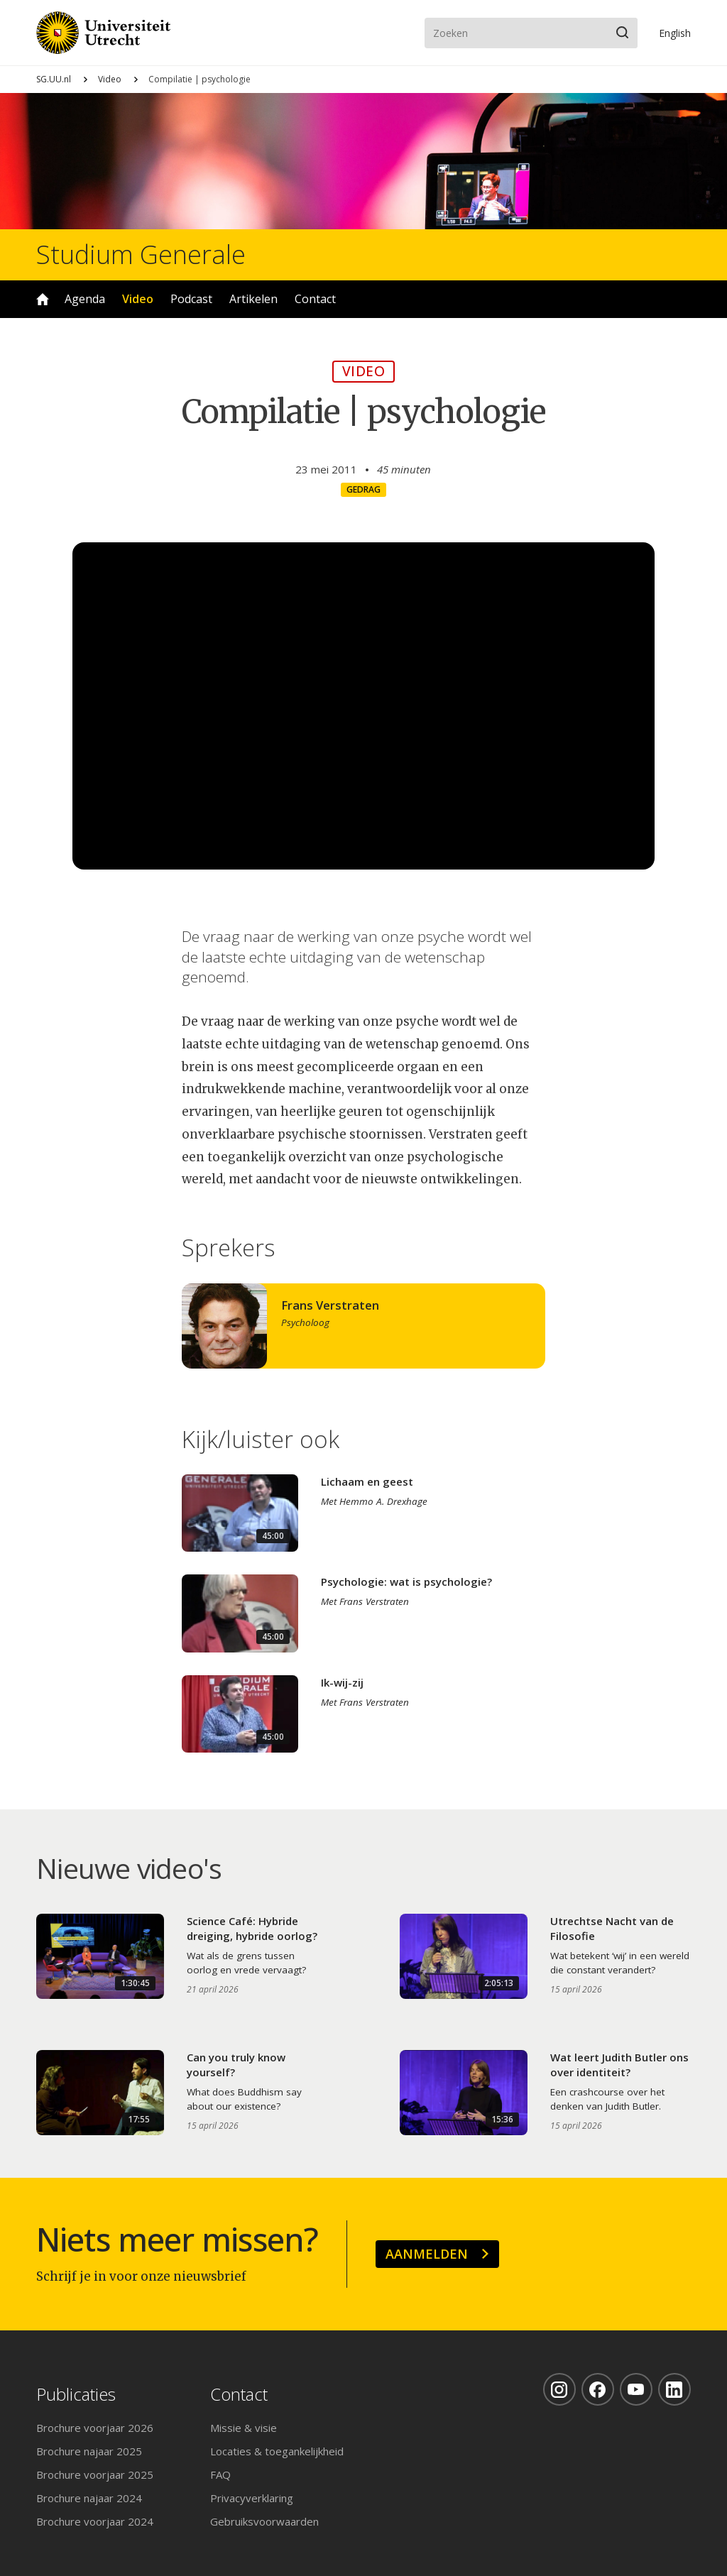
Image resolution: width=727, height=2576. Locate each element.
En (675, 33)
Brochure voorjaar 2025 (94, 2474)
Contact (315, 299)
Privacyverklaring (251, 2498)
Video (109, 79)
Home (42, 299)
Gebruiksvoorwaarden (264, 2521)
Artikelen (253, 299)
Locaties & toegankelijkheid (277, 2451)
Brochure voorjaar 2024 (94, 2521)
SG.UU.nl (53, 79)
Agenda (85, 299)
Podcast (191, 299)
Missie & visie (243, 2428)
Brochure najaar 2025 (89, 2451)
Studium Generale (141, 255)
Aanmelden (427, 2253)
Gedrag (363, 489)
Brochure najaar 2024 (89, 2498)
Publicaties (76, 2394)
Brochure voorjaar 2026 (94, 2428)
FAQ (220, 2474)
